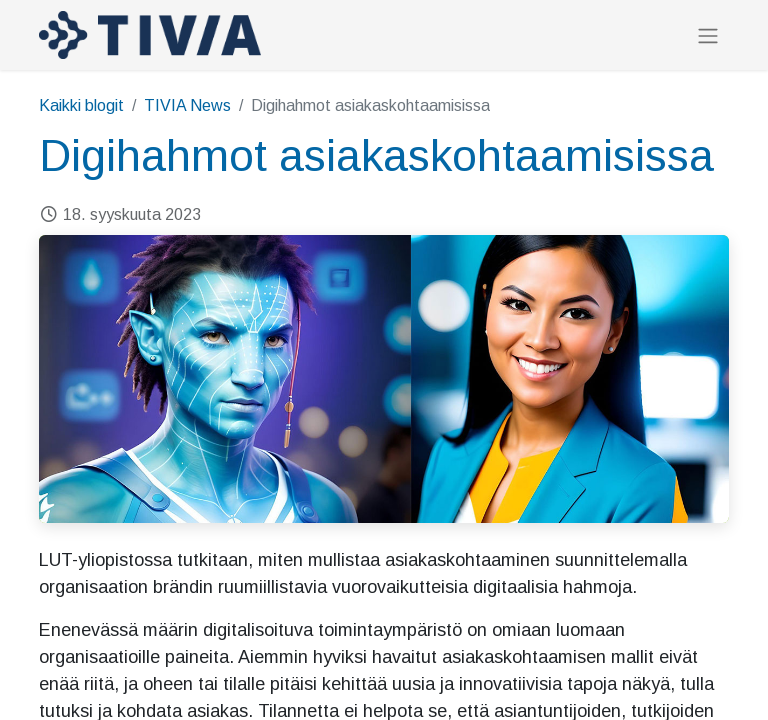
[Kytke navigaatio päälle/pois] (708, 35)
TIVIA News (187, 105)
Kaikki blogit (81, 105)
